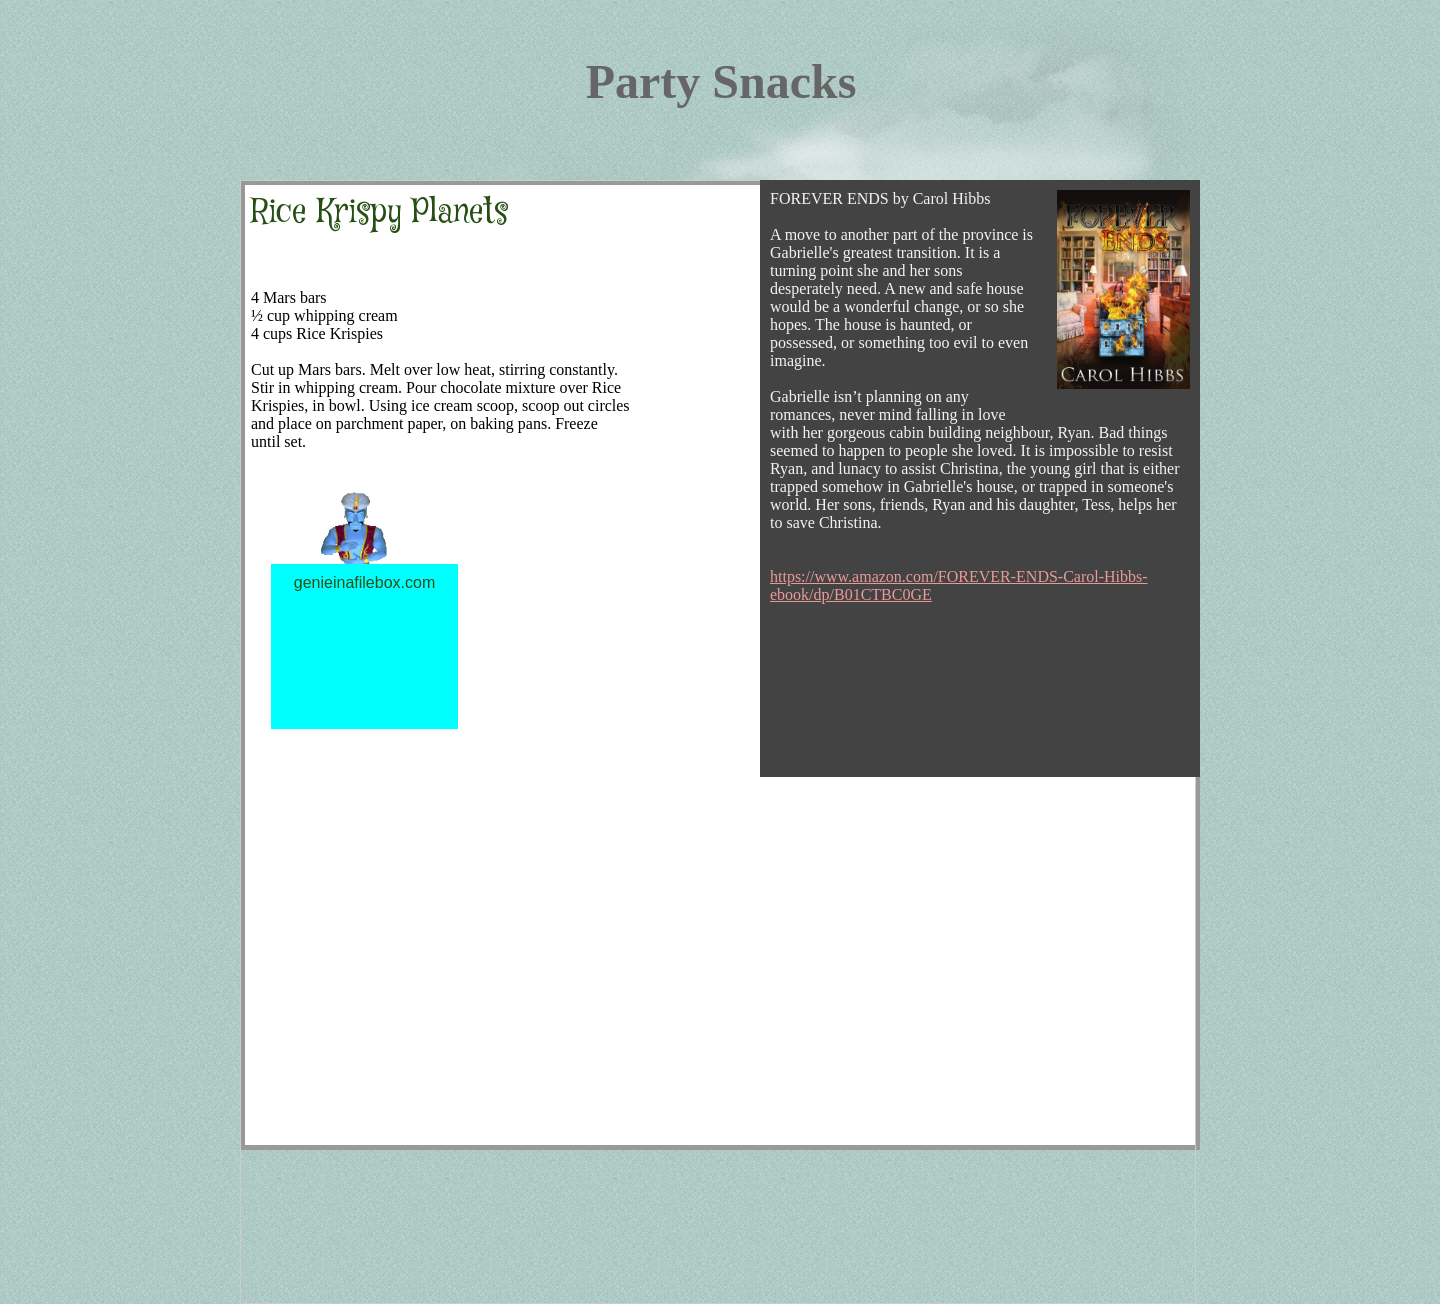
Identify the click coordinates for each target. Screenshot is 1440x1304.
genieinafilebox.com (364, 582)
